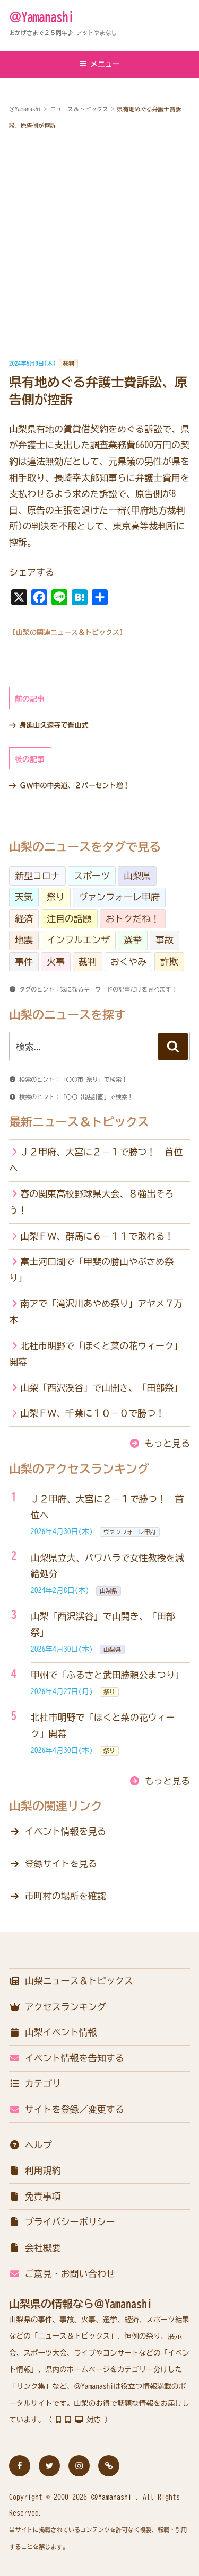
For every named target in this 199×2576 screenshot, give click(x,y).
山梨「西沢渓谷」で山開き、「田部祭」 (101, 1387)
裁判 (68, 363)
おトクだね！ (133, 918)
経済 (24, 918)
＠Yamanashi (41, 17)
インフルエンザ (78, 939)
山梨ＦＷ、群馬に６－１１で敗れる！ (97, 1236)
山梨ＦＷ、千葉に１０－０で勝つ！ (92, 1413)
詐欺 (169, 961)
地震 (24, 939)
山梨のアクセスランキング (79, 1469)
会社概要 (35, 2247)
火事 (56, 961)
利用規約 (35, 2170)
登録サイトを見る (61, 1863)
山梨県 (137, 875)
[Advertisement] (99, 244)
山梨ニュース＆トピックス (71, 1980)
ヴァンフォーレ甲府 (119, 896)
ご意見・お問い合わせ (62, 2273)
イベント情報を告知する (66, 2057)
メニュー (99, 64)
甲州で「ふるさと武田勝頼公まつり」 (107, 1674)
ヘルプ (30, 2144)
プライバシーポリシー (62, 2221)
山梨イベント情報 (53, 2032)
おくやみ (128, 961)
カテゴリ (35, 2083)
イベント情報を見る (65, 1831)
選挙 (133, 939)
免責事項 (35, 2196)
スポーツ (92, 875)
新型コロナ (37, 875)
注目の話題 (69, 918)
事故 (164, 939)
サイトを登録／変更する (66, 2109)
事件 (24, 961)
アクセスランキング (57, 2006)
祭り (56, 896)
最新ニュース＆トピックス (79, 1122)
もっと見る (167, 1443)
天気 (24, 896)
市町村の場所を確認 (65, 1895)
